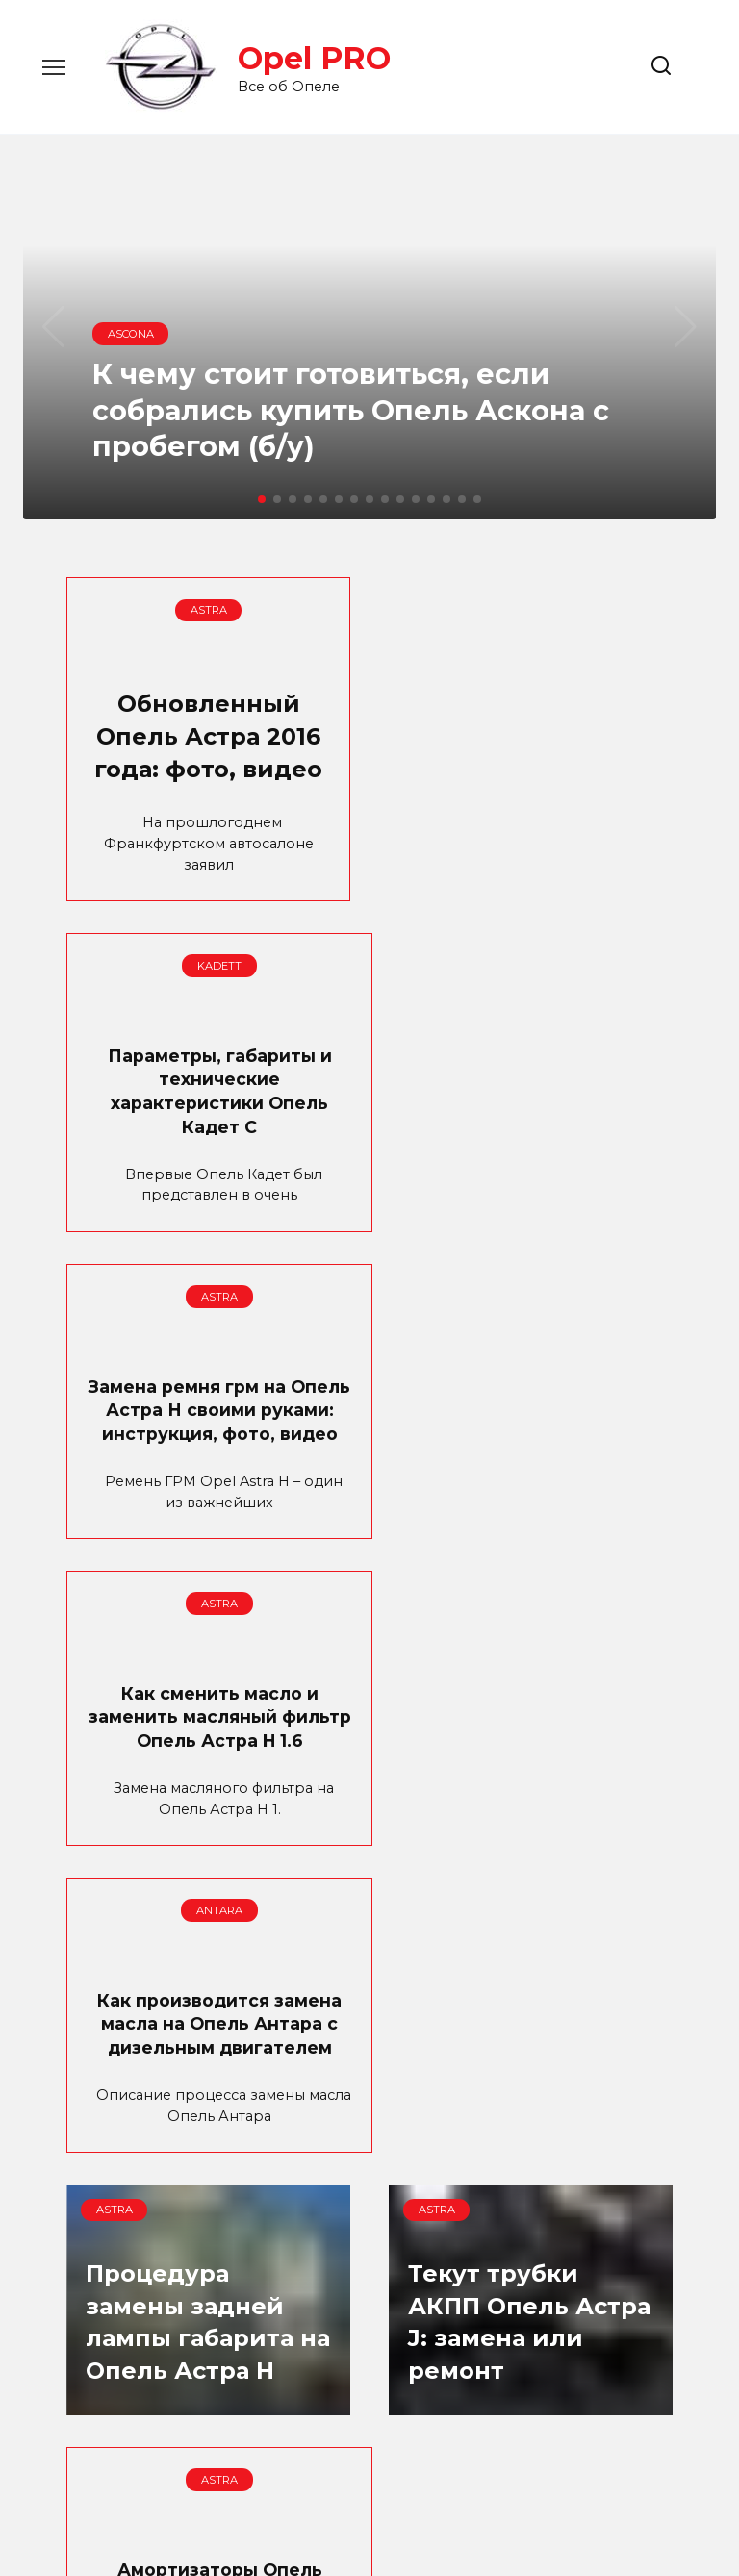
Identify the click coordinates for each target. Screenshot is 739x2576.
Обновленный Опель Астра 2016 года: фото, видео (208, 750)
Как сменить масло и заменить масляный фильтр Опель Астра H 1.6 (531, 1122)
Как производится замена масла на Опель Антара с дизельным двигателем (208, 1495)
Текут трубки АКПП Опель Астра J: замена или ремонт (207, 1880)
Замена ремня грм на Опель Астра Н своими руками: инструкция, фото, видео (208, 1134)
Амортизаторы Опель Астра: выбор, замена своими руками (530, 1844)
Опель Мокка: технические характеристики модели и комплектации (208, 2193)
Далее (477, 2418)
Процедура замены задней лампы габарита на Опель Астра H (530, 1543)
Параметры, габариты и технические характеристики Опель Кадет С (531, 749)
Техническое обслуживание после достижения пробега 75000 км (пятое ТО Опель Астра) (531, 2205)
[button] (262, 499)
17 (401, 2418)
